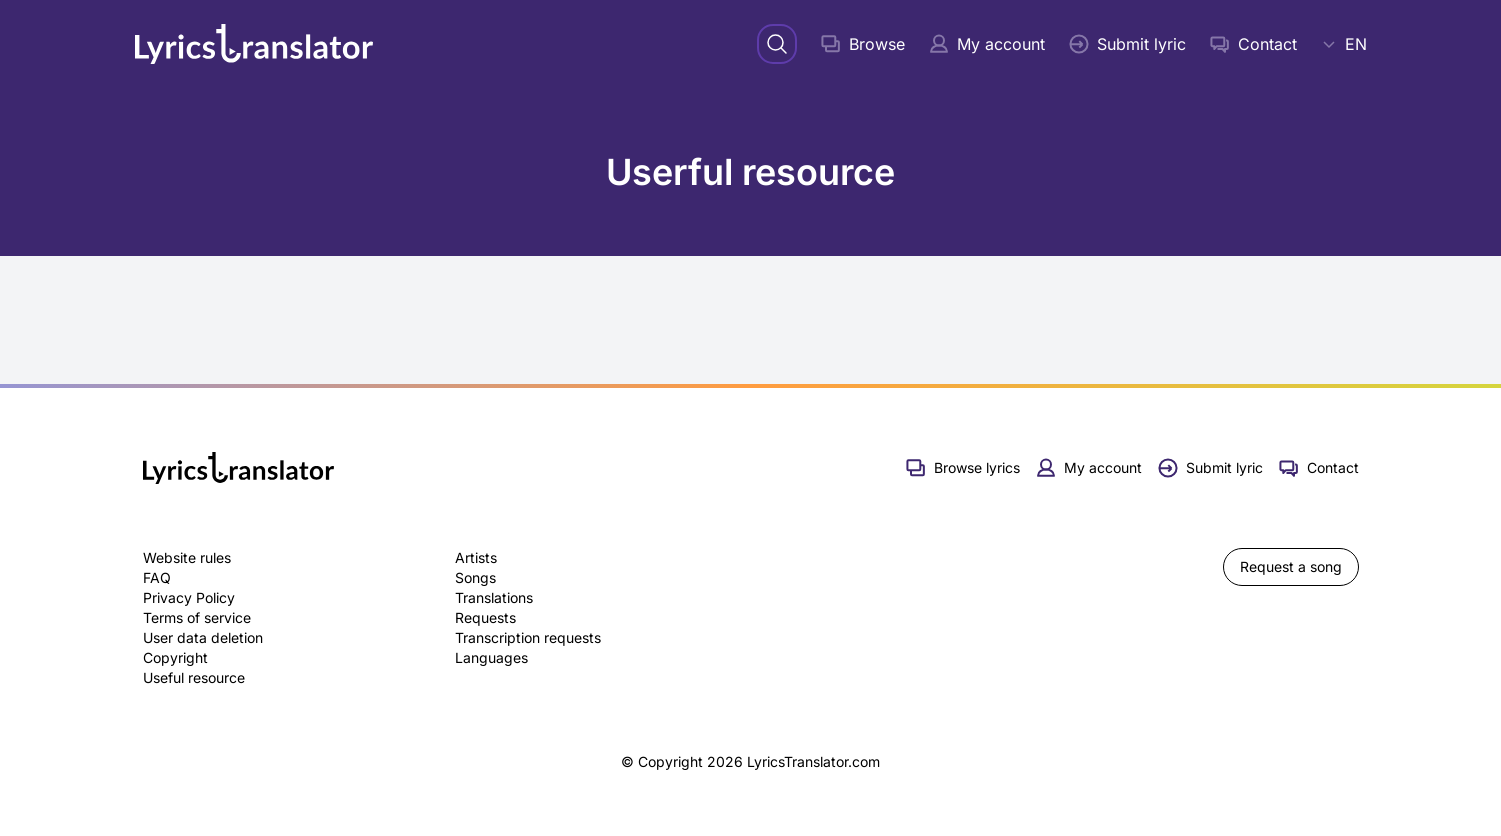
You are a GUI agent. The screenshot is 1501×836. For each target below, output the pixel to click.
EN (1344, 44)
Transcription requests (528, 637)
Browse (863, 44)
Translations (494, 597)
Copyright (175, 657)
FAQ (157, 577)
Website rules (187, 557)
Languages (491, 657)
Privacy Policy (189, 597)
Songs (475, 577)
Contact (1253, 44)
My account (987, 44)
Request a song (1291, 566)
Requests (485, 617)
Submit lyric (1127, 44)
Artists (476, 557)
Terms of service (197, 617)
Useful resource (194, 677)
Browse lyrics (963, 468)
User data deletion (203, 637)
